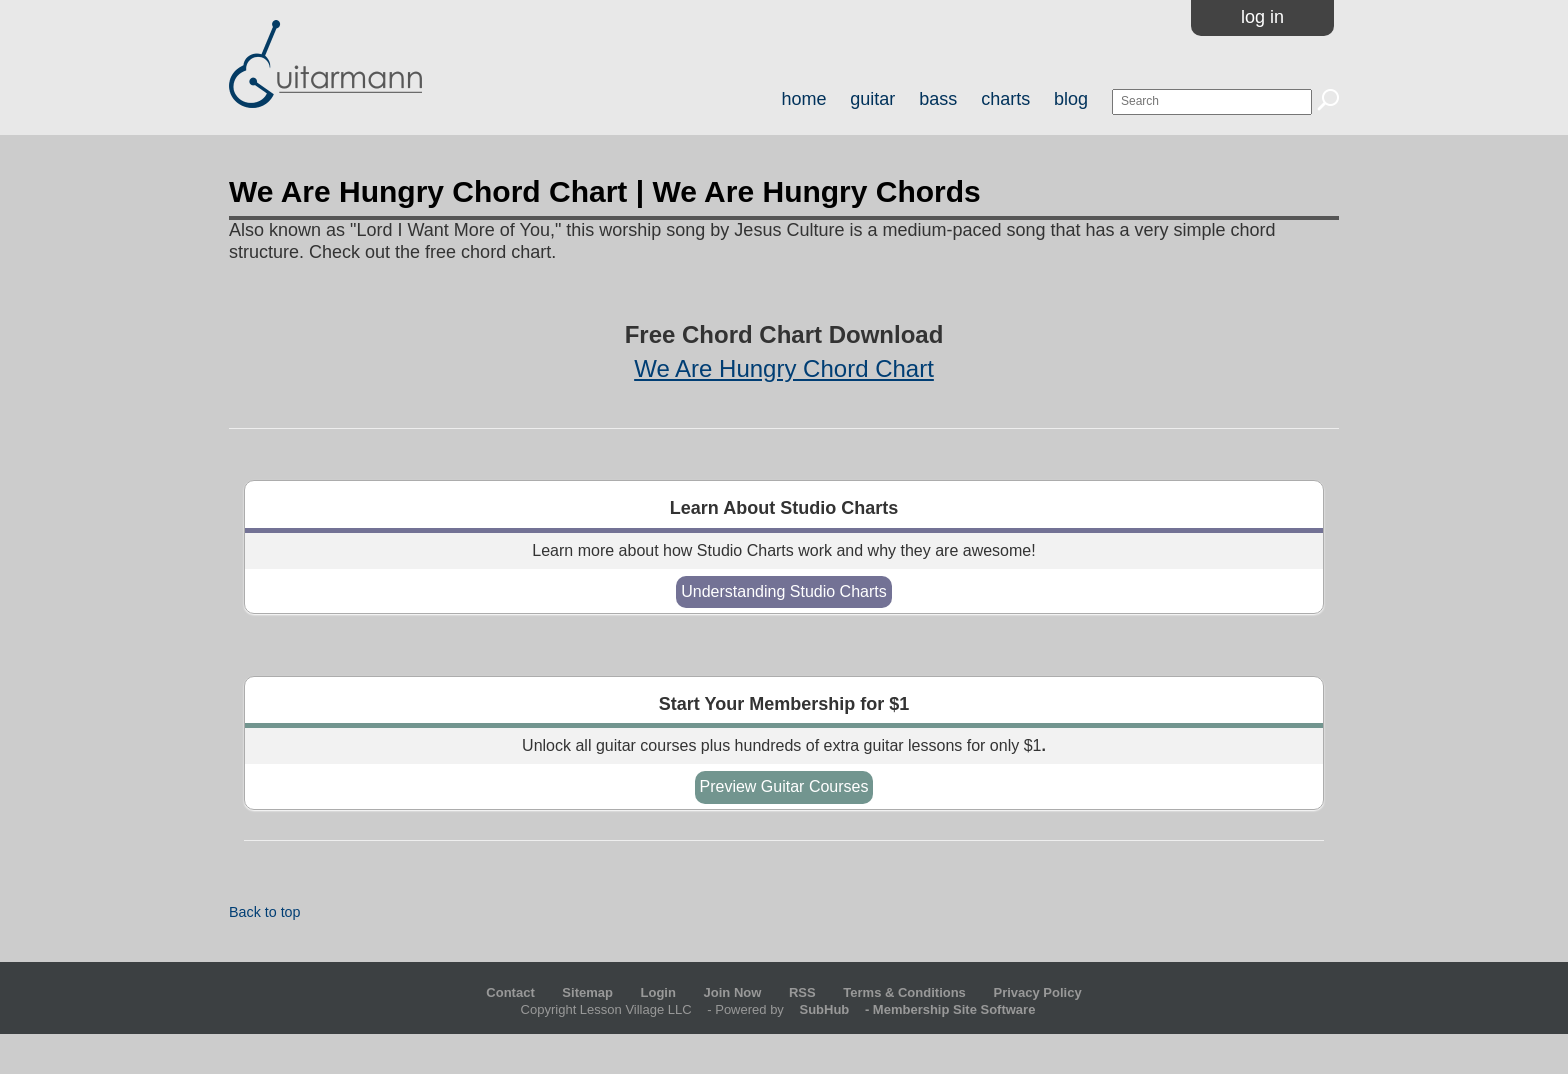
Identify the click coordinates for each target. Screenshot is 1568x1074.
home (803, 99)
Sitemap (587, 992)
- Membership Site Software (911, 1009)
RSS (802, 992)
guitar (872, 99)
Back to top (265, 912)
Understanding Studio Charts (783, 591)
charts (1005, 99)
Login (658, 992)
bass (938, 99)
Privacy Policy (1037, 992)
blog (1071, 99)
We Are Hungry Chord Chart (784, 368)
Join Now (734, 992)
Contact (510, 992)
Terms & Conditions (904, 992)
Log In (1262, 17)
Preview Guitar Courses (784, 786)
